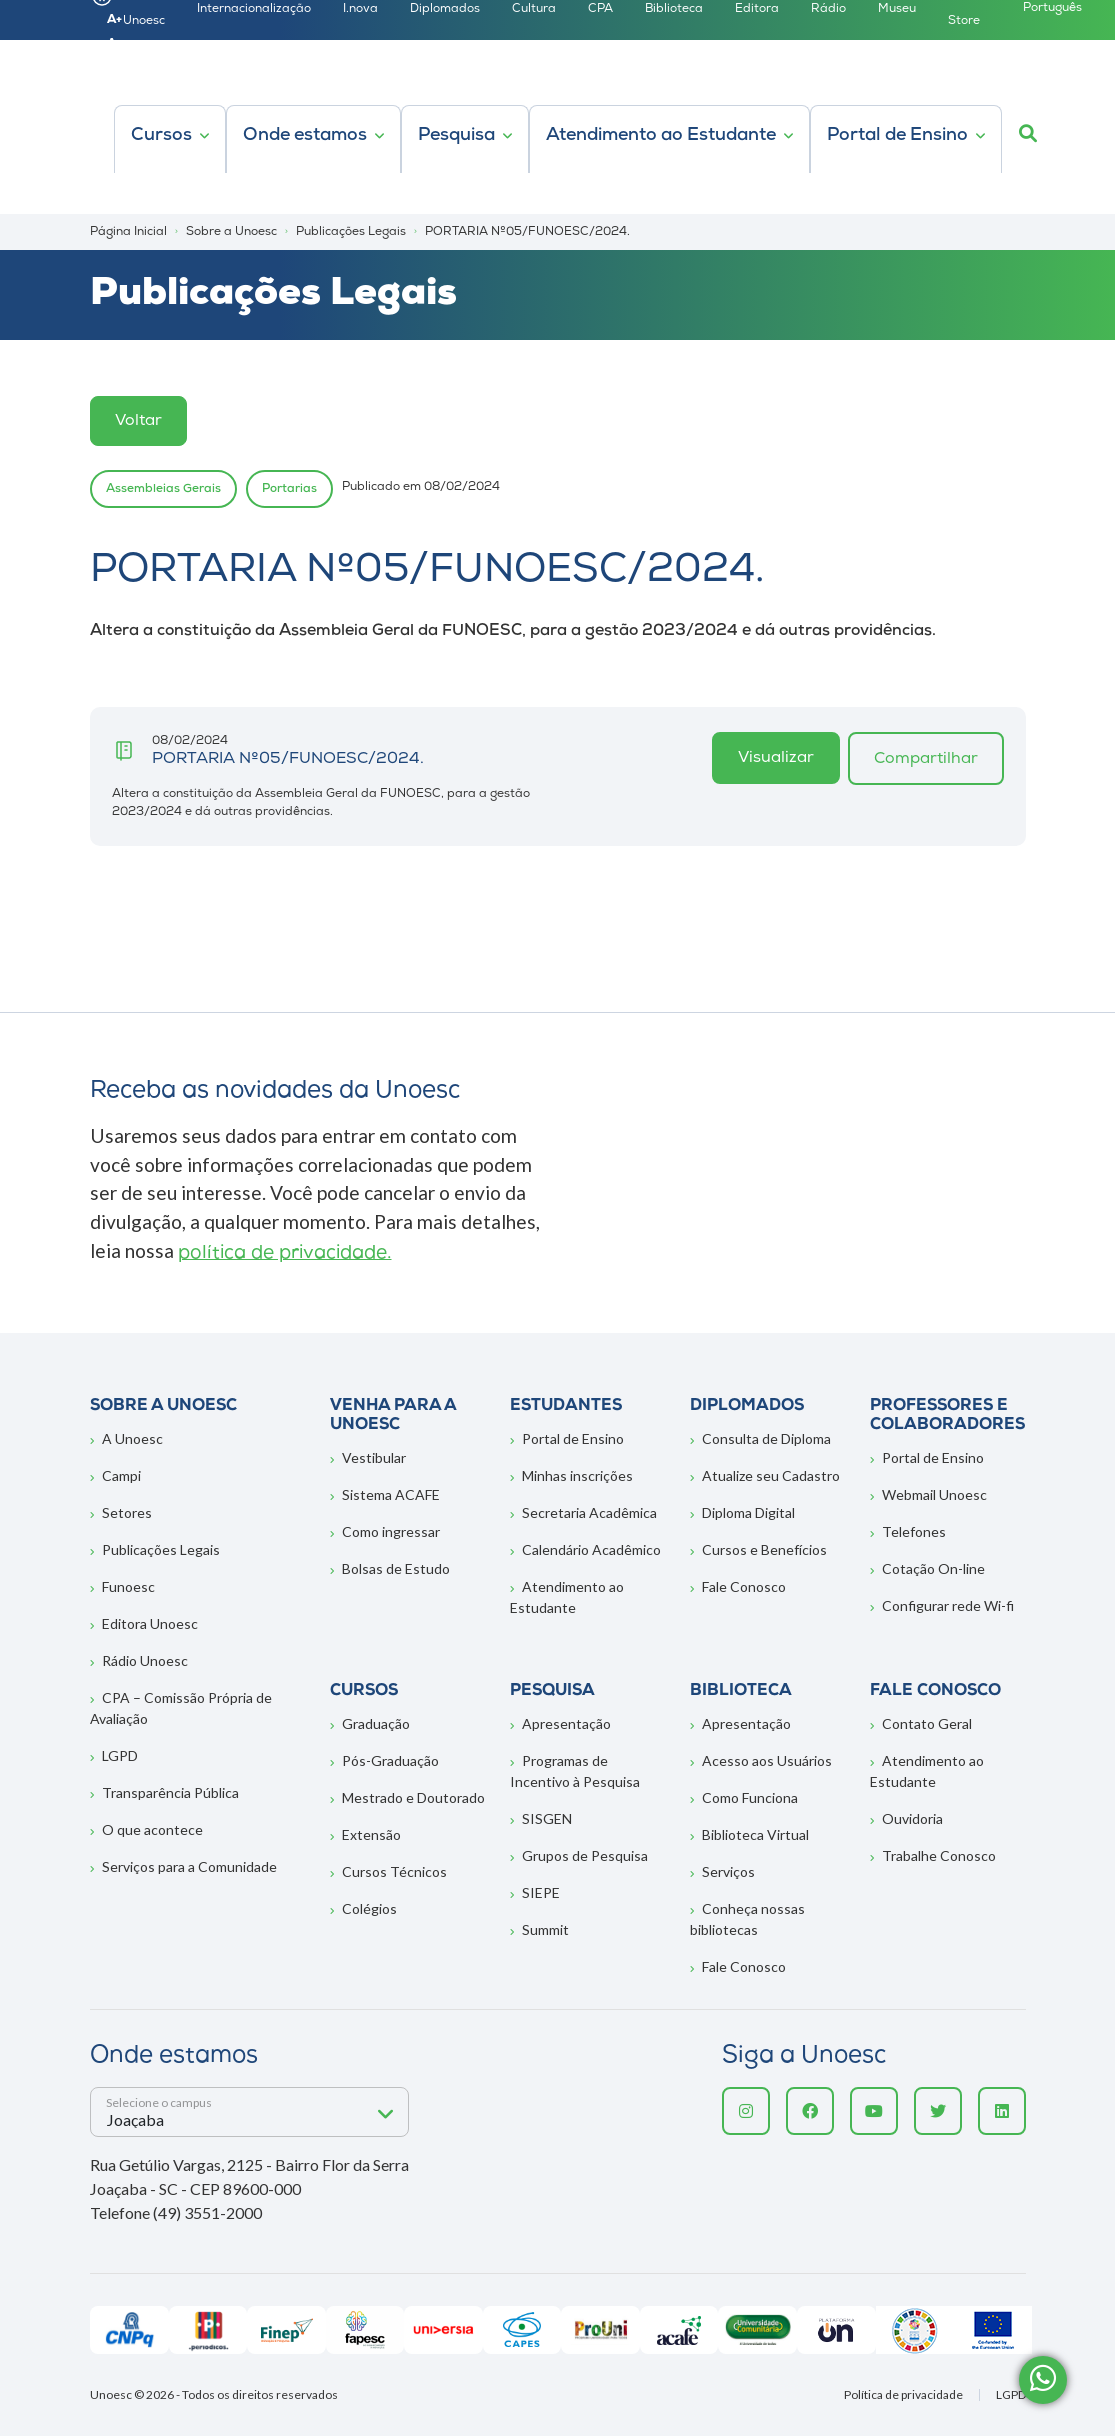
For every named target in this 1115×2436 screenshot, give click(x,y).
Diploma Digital (748, 1512)
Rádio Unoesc (145, 1660)
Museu (897, 9)
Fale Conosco (744, 1586)
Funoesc (128, 1586)
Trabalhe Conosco (939, 1855)
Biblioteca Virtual (755, 1834)
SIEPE (541, 1892)
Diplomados (445, 9)
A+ (114, 20)
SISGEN (547, 1818)
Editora (757, 9)
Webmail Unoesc (934, 1494)
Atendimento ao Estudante (661, 135)
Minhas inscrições (577, 1475)
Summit (545, 1929)
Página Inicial (128, 232)
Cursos (161, 135)
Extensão (371, 1834)
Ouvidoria (912, 1818)
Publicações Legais (161, 1549)
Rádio (828, 9)
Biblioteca (674, 9)
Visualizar (776, 758)
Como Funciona (750, 1797)
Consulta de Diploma (766, 1438)
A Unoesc (132, 1438)
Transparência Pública (170, 1792)
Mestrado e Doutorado (413, 1797)
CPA (600, 9)
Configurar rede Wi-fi (948, 1605)
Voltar (138, 421)
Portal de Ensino (897, 135)
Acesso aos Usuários (767, 1760)
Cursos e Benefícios (764, 1549)
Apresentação (566, 1723)
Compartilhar (926, 759)
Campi (121, 1475)
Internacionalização (254, 9)
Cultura (534, 9)
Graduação (376, 1723)
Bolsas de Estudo (396, 1568)
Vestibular (374, 1457)
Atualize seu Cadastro (771, 1475)
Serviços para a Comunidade (189, 1866)
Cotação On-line (933, 1568)
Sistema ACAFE (391, 1494)
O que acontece (152, 1829)
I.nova (360, 9)
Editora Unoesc (150, 1623)
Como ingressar (391, 1531)
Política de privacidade (903, 2395)
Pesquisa (456, 135)
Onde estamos (305, 135)
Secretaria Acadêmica (589, 1512)
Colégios (369, 1908)
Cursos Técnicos (394, 1871)
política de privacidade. (285, 1253)
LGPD (120, 1755)
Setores (127, 1512)
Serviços (728, 1871)
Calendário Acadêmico (591, 1549)
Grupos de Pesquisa (585, 1855)
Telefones (914, 1531)
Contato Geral (927, 1723)
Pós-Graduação (390, 1760)
